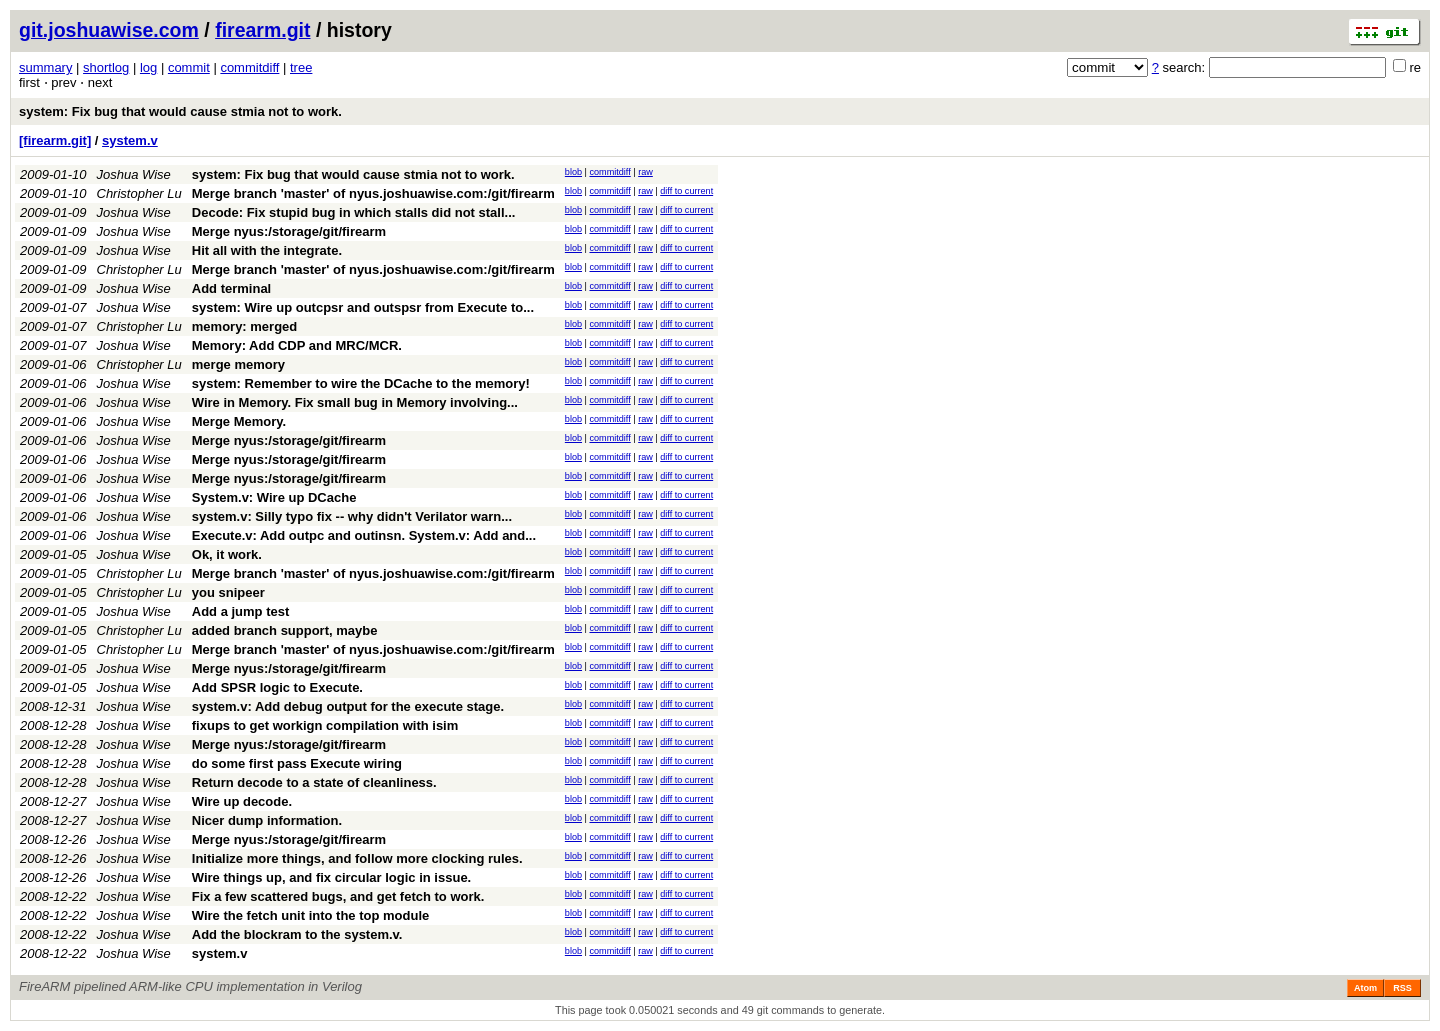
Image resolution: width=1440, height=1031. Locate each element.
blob (573, 172)
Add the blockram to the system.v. (297, 934)
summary (45, 67)
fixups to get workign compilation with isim (325, 725)
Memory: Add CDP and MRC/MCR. (297, 345)
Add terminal (231, 288)
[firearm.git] (55, 140)
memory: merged (244, 326)
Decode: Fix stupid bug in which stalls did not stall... (354, 212)
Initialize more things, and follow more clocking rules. (357, 858)
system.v (130, 140)
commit (189, 67)
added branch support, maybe (285, 630)
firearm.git (262, 30)
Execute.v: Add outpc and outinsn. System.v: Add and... (364, 535)
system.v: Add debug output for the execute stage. (348, 706)
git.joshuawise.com (109, 30)
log (148, 67)
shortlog (106, 67)
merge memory (238, 364)
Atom (1365, 988)
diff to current (686, 191)
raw (645, 172)
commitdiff (249, 67)
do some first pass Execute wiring (297, 763)
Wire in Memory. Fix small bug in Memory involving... (355, 402)
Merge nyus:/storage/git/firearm (289, 231)
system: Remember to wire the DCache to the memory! (361, 383)
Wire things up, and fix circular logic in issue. (331, 877)
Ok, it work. (227, 554)
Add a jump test (241, 611)
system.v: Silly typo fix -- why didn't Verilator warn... (352, 516)
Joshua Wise (134, 174)
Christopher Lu (139, 193)
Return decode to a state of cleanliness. (314, 782)
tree (301, 67)
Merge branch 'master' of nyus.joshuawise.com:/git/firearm (373, 193)
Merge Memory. (239, 421)
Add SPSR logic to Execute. (277, 687)
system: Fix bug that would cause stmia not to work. (180, 111)
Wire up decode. (242, 801)
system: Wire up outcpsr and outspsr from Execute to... (363, 307)
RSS (1402, 988)
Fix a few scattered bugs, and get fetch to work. (338, 896)
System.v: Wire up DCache (274, 497)
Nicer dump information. (267, 820)
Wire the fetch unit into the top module (310, 915)
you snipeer (228, 592)
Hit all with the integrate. (267, 250)
